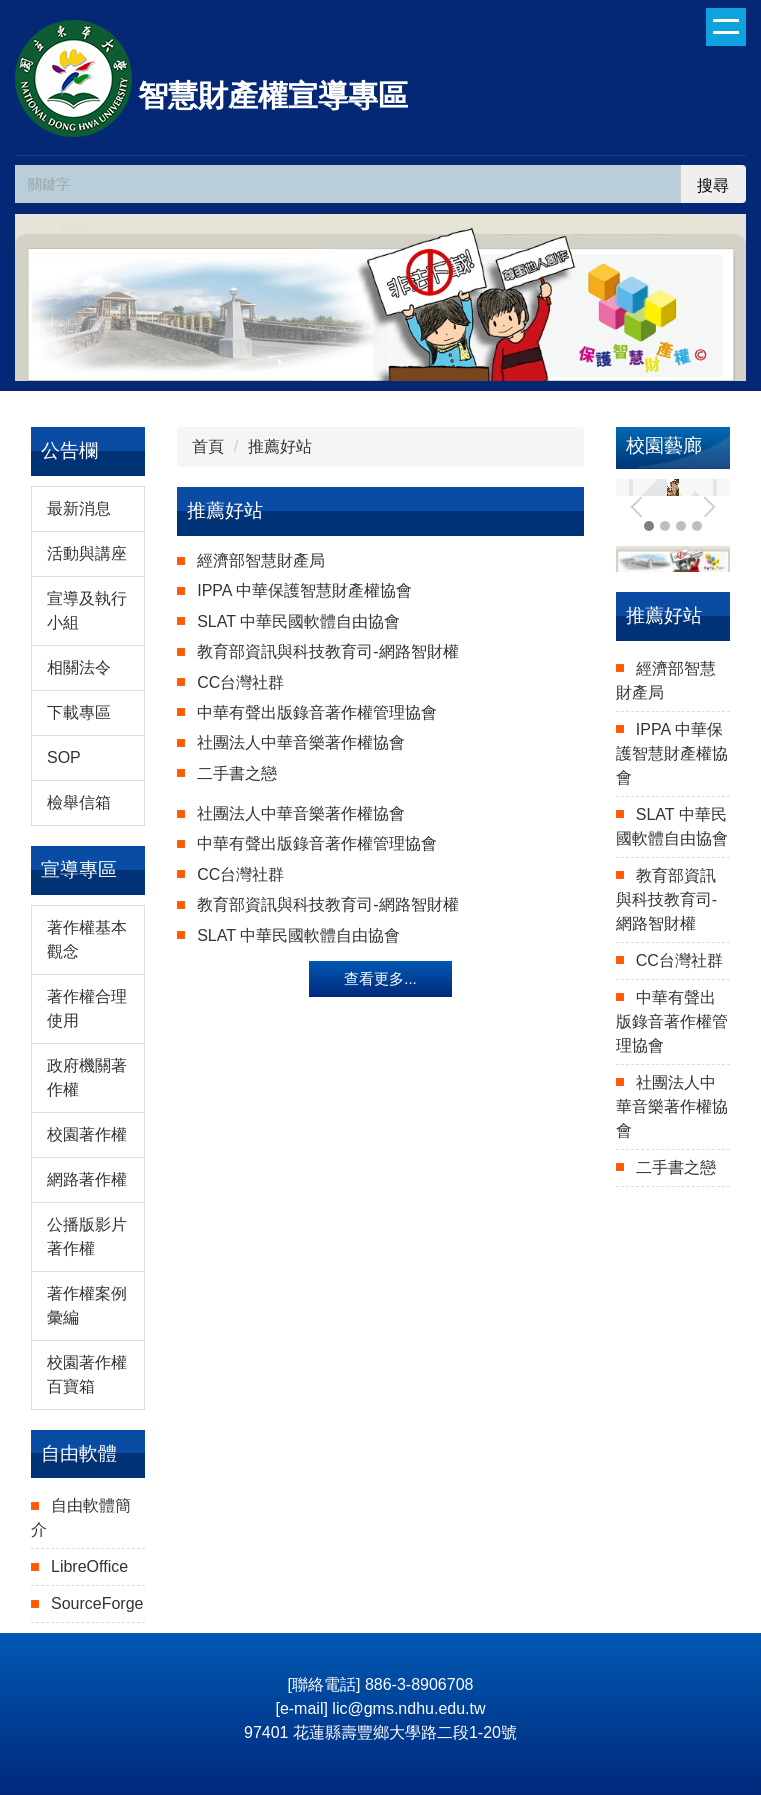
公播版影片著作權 (87, 1236)
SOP (64, 757)
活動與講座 (87, 553)
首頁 (208, 446)
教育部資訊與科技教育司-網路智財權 (327, 651)
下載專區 (79, 712)
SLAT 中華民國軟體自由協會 (298, 621)
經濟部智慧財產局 (261, 560)
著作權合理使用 (87, 1008)
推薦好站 (280, 446)
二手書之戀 (237, 773)
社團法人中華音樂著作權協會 (301, 742)
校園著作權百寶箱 (87, 1374)
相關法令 (79, 667)
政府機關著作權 (87, 1077)
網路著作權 (87, 1179)
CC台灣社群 (240, 682)
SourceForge (97, 1603)
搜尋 (713, 185)
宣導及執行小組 (87, 610)
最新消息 (79, 508)
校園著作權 (87, 1134)
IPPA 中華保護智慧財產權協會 (304, 590)
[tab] (665, 526)
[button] (641, 507)
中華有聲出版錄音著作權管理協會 (317, 712)
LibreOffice (89, 1566)
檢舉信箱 (79, 802)
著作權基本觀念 (87, 939)
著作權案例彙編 (87, 1305)
